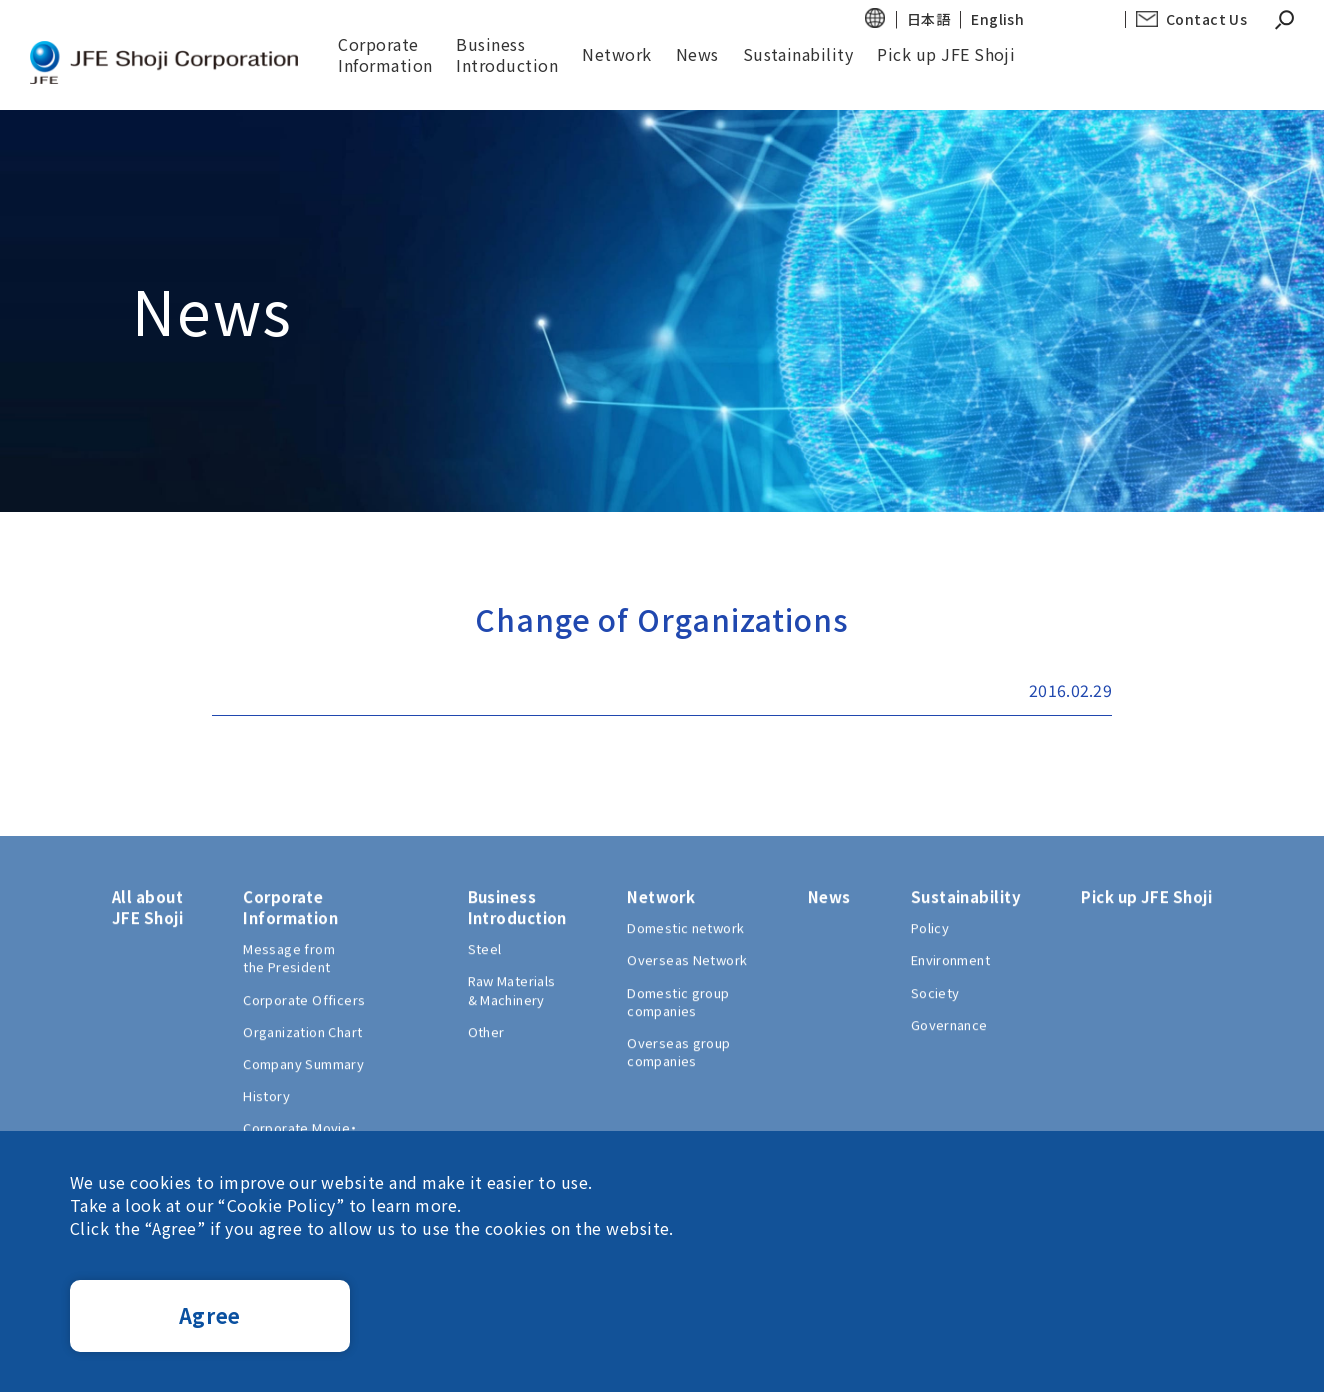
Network (618, 54)
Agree (210, 1315)
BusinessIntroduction (509, 54)
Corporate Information (387, 54)
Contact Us (1206, 19)
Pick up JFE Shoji (948, 54)
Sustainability (799, 54)
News (698, 54)
